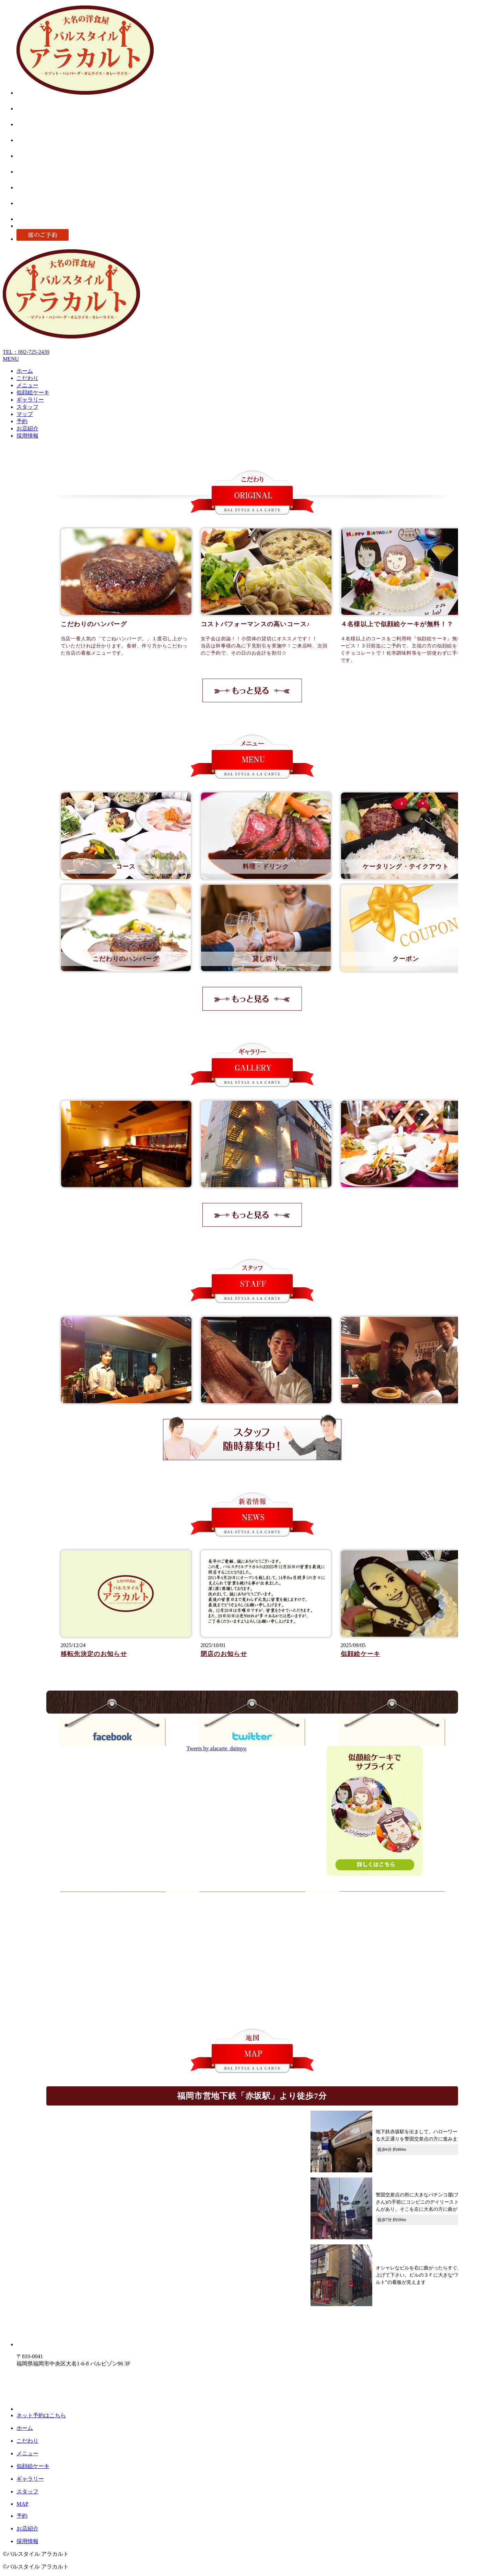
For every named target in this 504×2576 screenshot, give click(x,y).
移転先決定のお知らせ (94, 1653)
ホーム (24, 371)
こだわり (27, 378)
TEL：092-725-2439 (26, 352)
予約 (21, 421)
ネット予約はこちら (41, 2415)
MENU (11, 359)
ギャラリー (30, 400)
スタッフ (27, 407)
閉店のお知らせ (224, 1653)
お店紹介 (27, 428)
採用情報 (27, 436)
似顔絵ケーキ (32, 392)
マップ (24, 414)
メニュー (27, 385)
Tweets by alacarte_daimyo (217, 1748)
